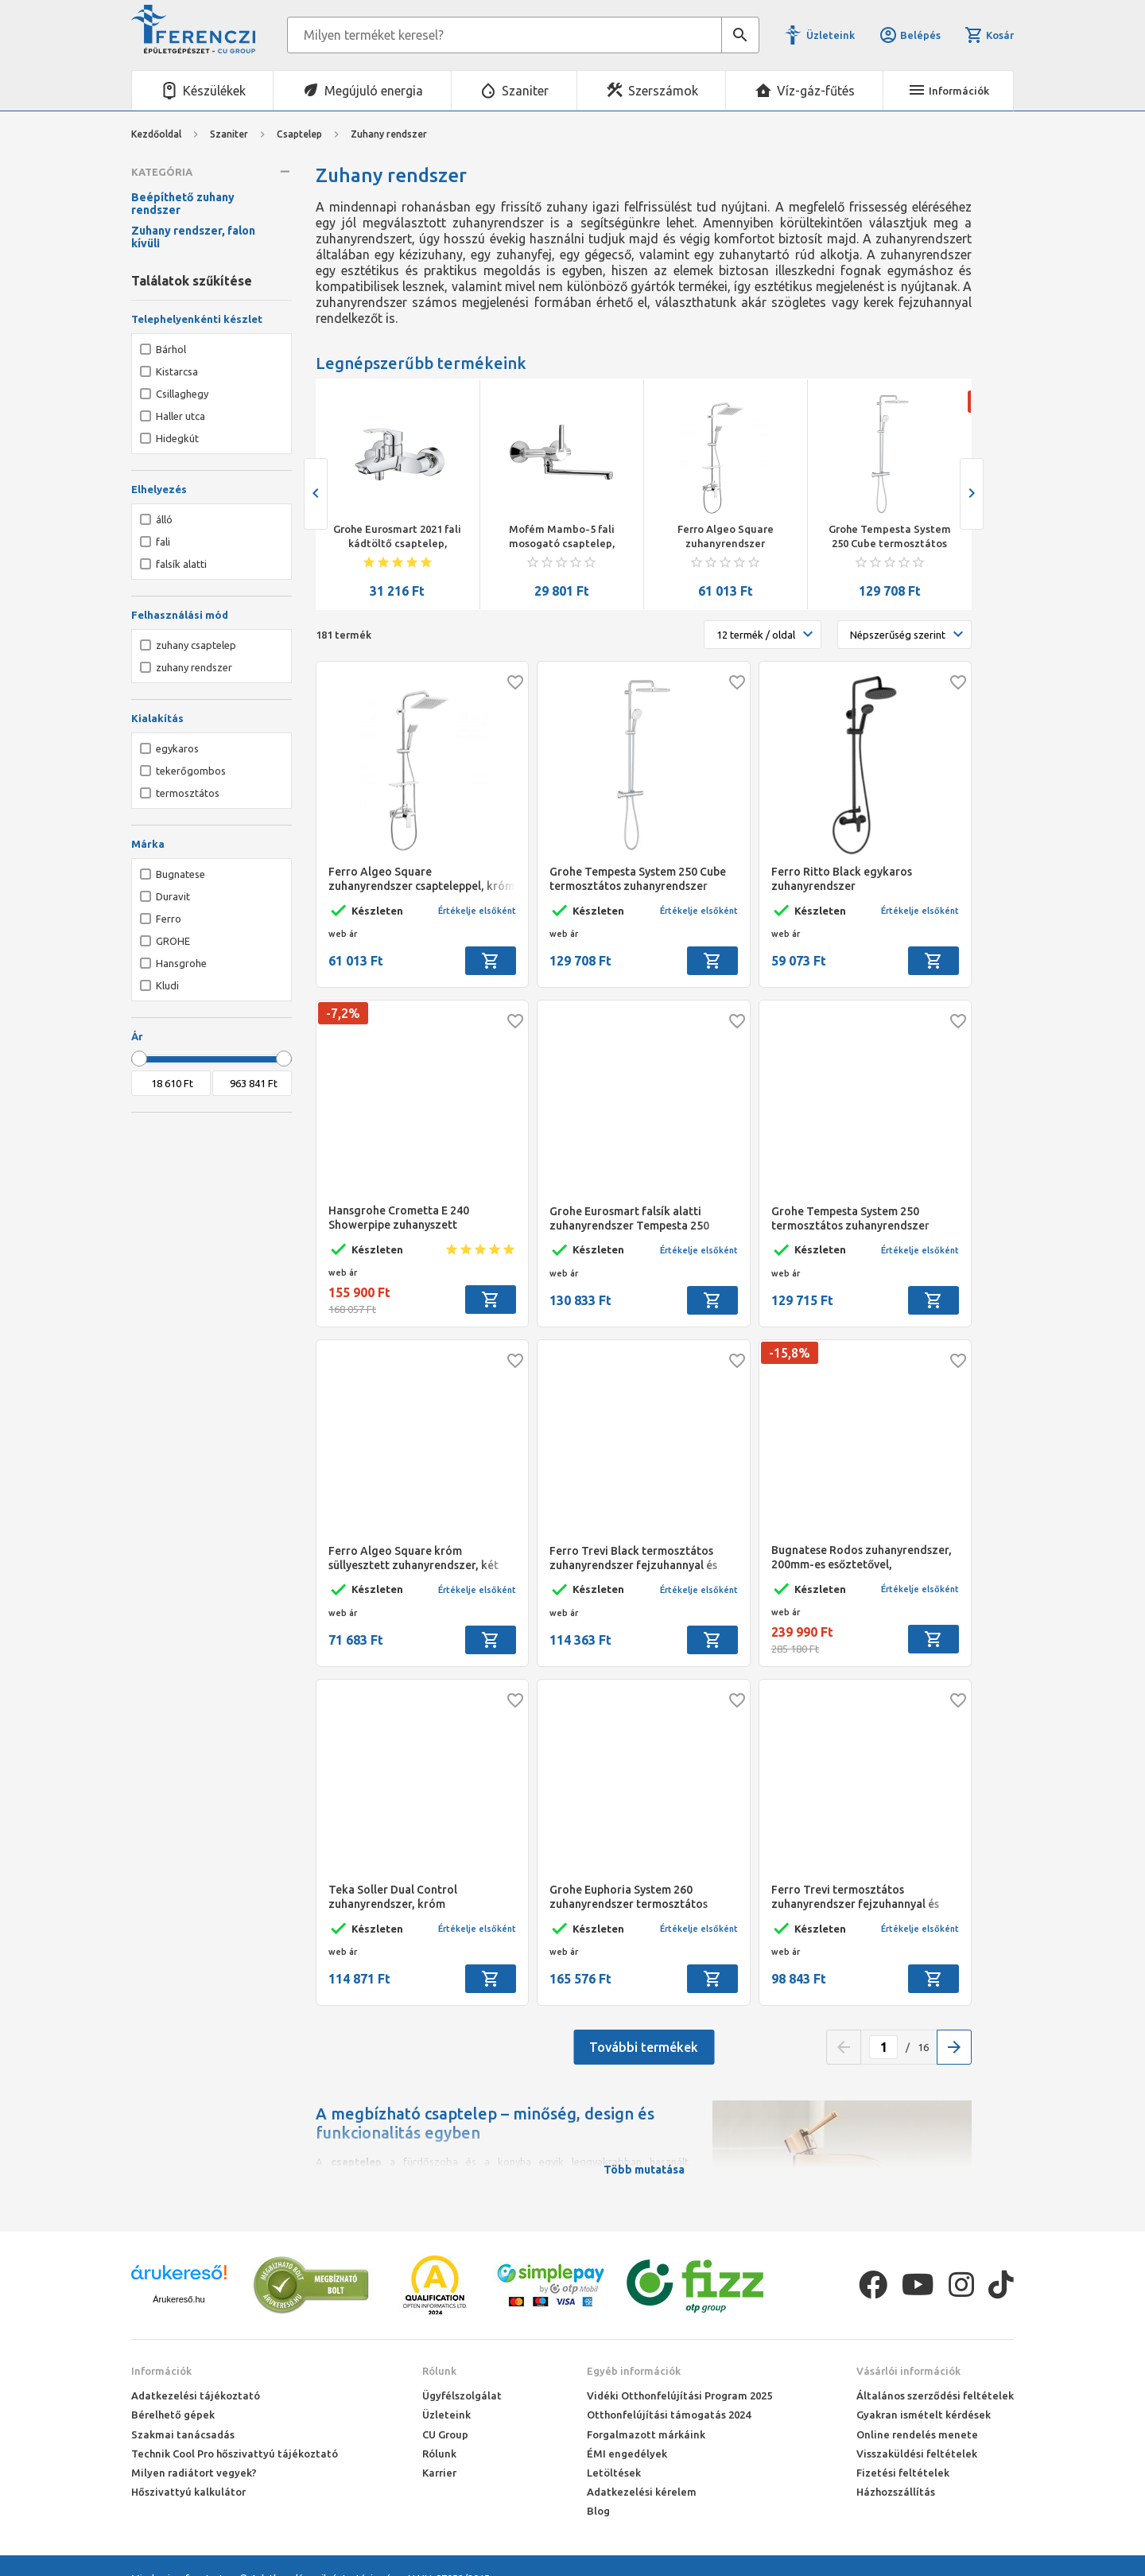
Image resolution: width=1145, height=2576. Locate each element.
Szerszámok (663, 91)
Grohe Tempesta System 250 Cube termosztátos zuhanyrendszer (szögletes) (889, 536)
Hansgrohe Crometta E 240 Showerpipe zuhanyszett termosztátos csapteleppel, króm (415, 1218)
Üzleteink (830, 35)
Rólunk (439, 2370)
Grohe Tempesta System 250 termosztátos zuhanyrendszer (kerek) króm (850, 1219)
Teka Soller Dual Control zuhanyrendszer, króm (392, 1896)
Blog (598, 2510)
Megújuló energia (373, 91)
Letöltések (614, 2472)
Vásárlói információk (908, 2370)
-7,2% (343, 1013)
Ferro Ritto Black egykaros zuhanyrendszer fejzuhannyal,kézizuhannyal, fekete (864, 879)
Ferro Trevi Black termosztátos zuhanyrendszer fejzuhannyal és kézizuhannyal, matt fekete (633, 1558)
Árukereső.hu (178, 2299)
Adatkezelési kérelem (642, 2491)
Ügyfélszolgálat (462, 2395)
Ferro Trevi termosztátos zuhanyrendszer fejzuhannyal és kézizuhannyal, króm (855, 1897)
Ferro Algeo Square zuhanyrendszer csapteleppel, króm (725, 536)
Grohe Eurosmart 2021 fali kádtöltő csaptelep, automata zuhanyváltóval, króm (397, 536)
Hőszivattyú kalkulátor (188, 2491)
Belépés (910, 35)
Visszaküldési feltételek (916, 2453)
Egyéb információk (634, 2370)
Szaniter (525, 91)
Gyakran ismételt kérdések (923, 2414)
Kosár (989, 35)
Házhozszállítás (895, 2491)
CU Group (445, 2434)
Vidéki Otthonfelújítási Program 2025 (679, 2395)
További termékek (643, 2047)
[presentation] (316, 494)
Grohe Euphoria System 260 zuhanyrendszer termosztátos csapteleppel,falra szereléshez (628, 1897)
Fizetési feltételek (902, 2472)
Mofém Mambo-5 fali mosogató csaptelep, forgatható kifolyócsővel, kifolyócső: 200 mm (561, 536)
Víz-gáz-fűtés (816, 91)
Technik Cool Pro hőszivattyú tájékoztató (234, 2453)
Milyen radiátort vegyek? (194, 2472)
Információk (161, 2370)
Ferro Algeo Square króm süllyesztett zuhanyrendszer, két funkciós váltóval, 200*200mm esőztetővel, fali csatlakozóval (413, 1558)
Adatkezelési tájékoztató (195, 2395)
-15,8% (789, 1353)
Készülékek (214, 91)
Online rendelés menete (917, 2434)
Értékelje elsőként (477, 910)
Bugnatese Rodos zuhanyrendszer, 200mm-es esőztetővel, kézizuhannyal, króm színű (861, 1558)
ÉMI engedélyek (627, 2453)
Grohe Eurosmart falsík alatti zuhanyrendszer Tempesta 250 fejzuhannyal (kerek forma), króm (637, 1219)
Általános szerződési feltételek (935, 2395)
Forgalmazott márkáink (646, 2434)
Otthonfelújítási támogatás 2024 (669, 2414)
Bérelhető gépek (173, 2414)
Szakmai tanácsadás (183, 2434)
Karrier (439, 2472)
